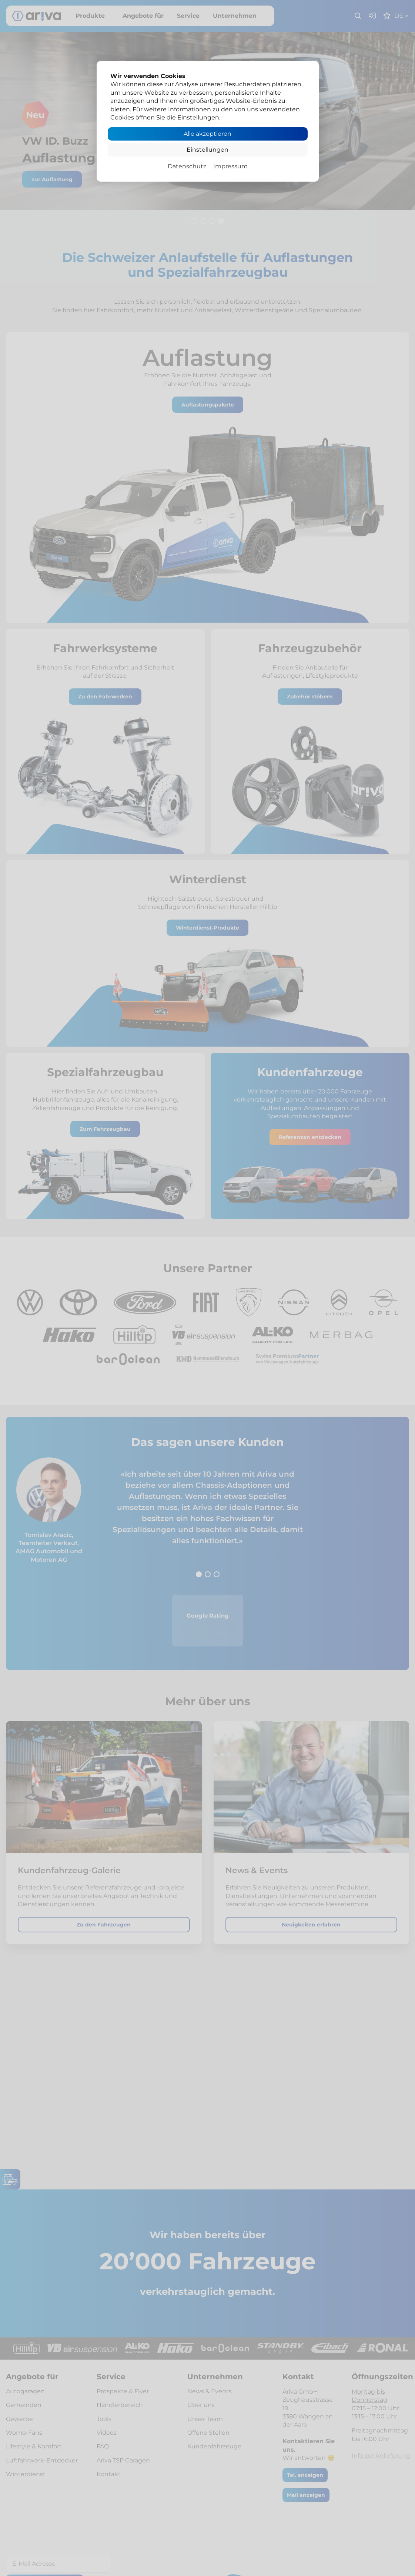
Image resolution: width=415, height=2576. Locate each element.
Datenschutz (187, 166)
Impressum (230, 166)
